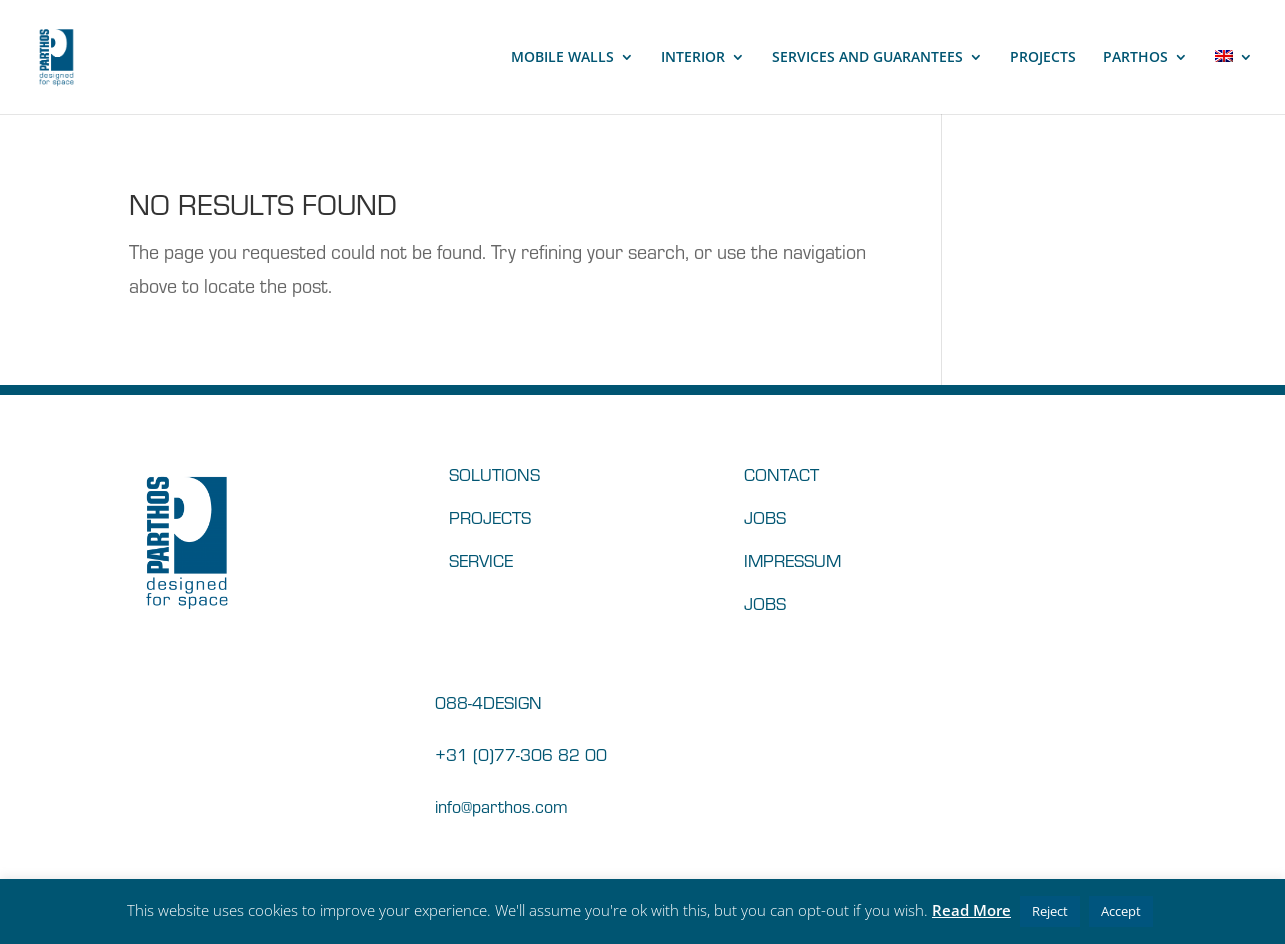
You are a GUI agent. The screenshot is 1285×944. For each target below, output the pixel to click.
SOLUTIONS (494, 473)
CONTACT (781, 473)
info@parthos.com (501, 805)
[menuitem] (1234, 82)
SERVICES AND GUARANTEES (867, 58)
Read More (971, 910)
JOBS (765, 516)
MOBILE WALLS (562, 58)
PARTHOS (1135, 58)
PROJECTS (1043, 58)
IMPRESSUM (792, 559)
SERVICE (481, 559)
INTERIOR (693, 58)
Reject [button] (1050, 911)
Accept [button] (1121, 911)
